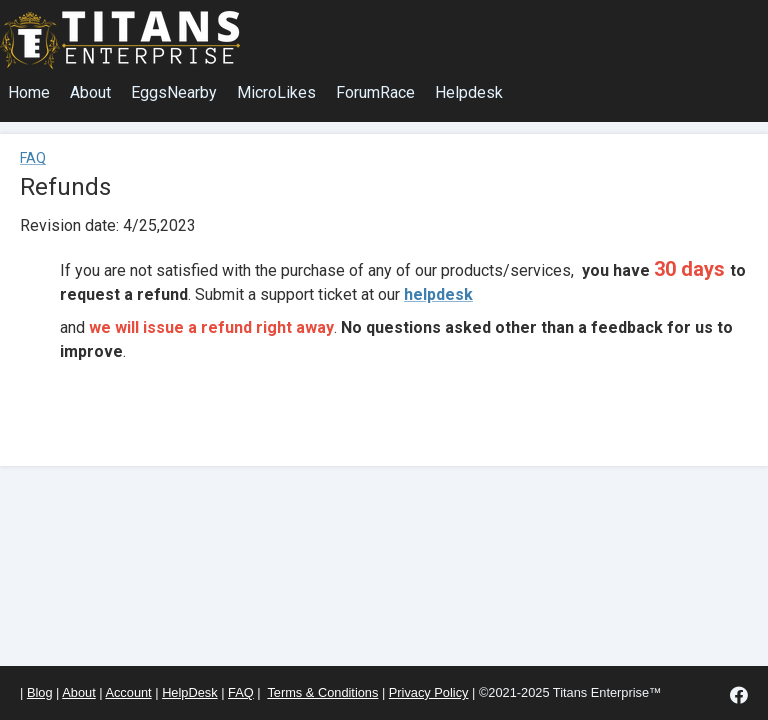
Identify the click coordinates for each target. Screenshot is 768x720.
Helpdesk (469, 92)
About (90, 92)
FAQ (33, 158)
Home (29, 92)
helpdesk (438, 294)
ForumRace (375, 92)
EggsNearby (174, 92)
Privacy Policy (429, 692)
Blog (40, 692)
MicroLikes (276, 92)
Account (128, 692)
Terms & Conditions (322, 692)
